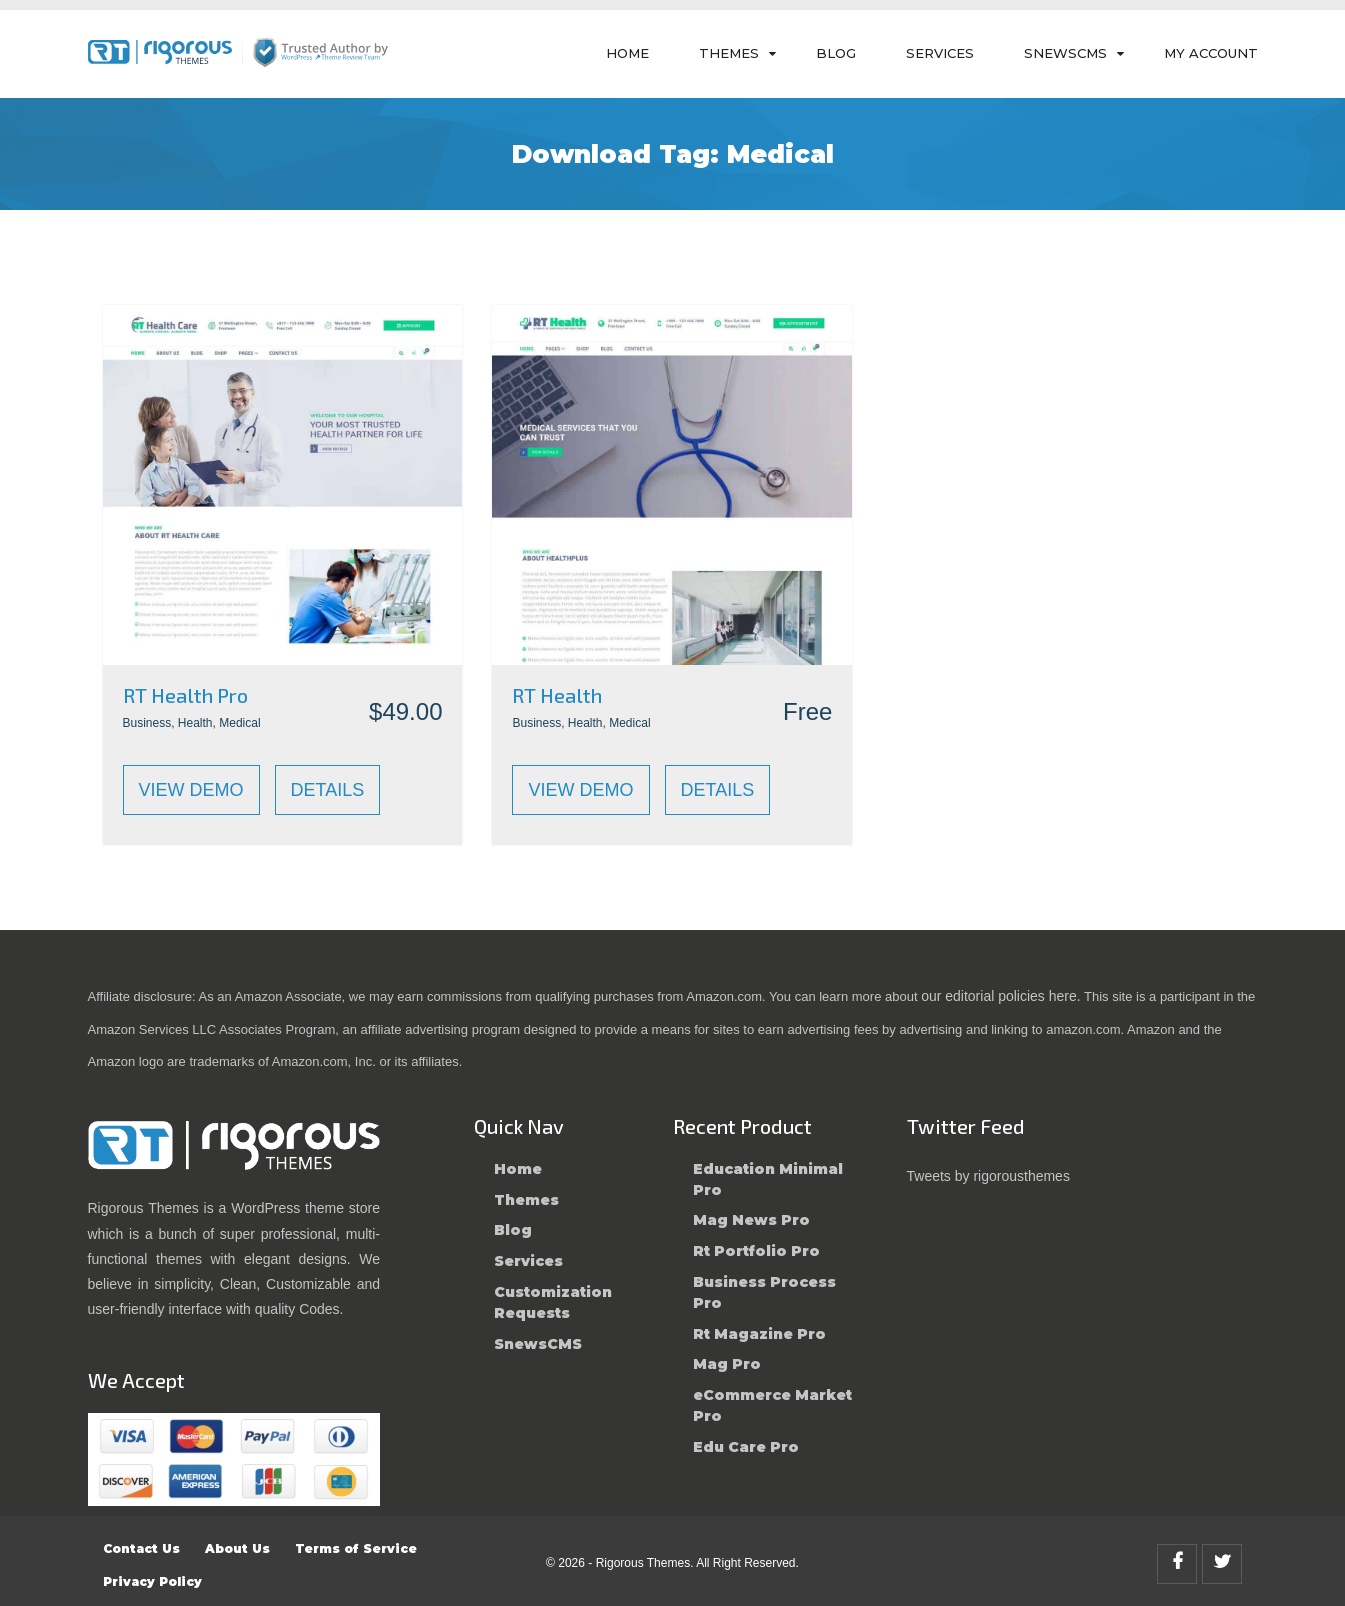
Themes (729, 53)
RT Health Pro (185, 695)
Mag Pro (727, 1364)
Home (627, 53)
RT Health (557, 695)
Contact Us (141, 1548)
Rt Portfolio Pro (756, 1251)
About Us (237, 1548)
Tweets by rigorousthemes (988, 1176)
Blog (836, 53)
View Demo (191, 790)
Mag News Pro (751, 1220)
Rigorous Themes (643, 1563)
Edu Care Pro (746, 1447)
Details (328, 790)
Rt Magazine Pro (759, 1334)
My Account (1211, 53)
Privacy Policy (152, 1581)
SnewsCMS (1065, 53)
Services (940, 53)
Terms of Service (356, 1548)
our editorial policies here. (1001, 996)
